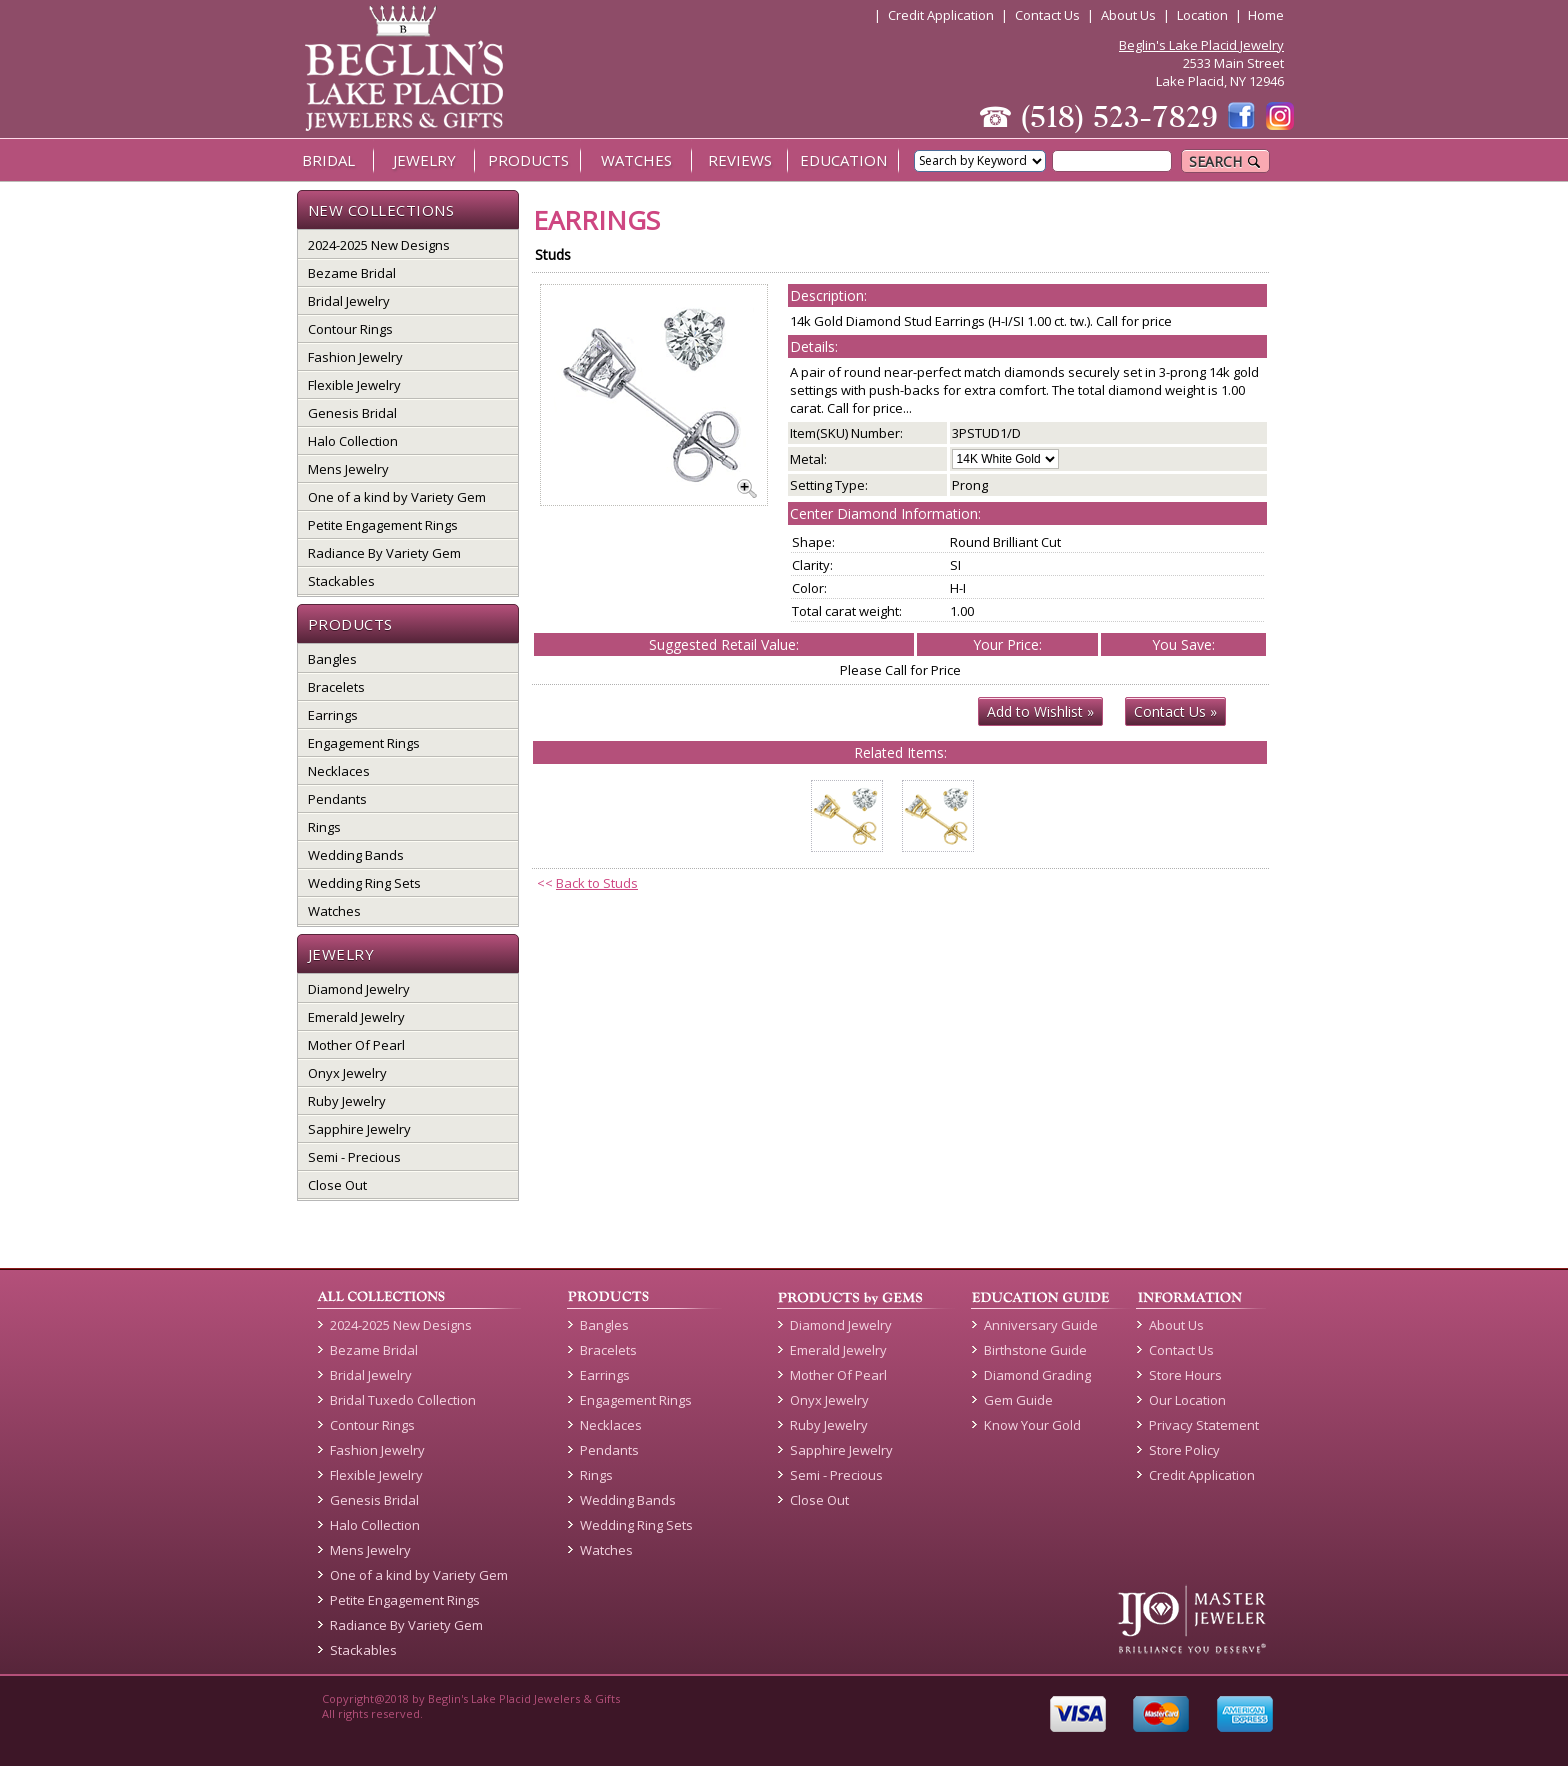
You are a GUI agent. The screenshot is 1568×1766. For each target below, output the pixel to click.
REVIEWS (740, 160)
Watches (334, 911)
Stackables (341, 581)
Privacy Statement (1204, 1425)
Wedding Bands (356, 855)
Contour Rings (350, 329)
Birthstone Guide (1035, 1350)
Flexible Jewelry (354, 385)
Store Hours (1185, 1375)
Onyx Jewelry (347, 1073)
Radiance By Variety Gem (384, 553)
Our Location (1187, 1400)
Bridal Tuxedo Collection (403, 1400)
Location (1202, 15)
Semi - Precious (354, 1157)
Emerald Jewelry (356, 1017)
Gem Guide (1018, 1400)
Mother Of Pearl (356, 1045)
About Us (1128, 15)
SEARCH (1225, 161)
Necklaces (339, 771)
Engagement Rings (364, 743)
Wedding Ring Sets (364, 883)
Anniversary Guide (1041, 1325)
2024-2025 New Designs (379, 245)
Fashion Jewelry (355, 357)
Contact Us (1047, 15)
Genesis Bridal (352, 413)
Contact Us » (1175, 711)
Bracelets (336, 687)
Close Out (337, 1185)
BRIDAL (328, 160)
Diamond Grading (1037, 1375)
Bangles (332, 659)
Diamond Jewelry (359, 989)
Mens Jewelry (348, 469)
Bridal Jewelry (349, 301)
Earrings (333, 715)
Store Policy (1184, 1450)
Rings (324, 827)
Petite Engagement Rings (383, 525)
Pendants (337, 799)
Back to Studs (597, 883)
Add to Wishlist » (1040, 711)
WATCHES (636, 160)
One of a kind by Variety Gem (397, 497)
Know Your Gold (1032, 1425)
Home (1266, 15)
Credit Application (941, 15)
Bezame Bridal (352, 273)
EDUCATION (843, 160)
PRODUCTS (528, 160)
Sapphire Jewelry (359, 1129)
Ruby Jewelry (347, 1101)
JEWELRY (424, 160)
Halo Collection (353, 441)
